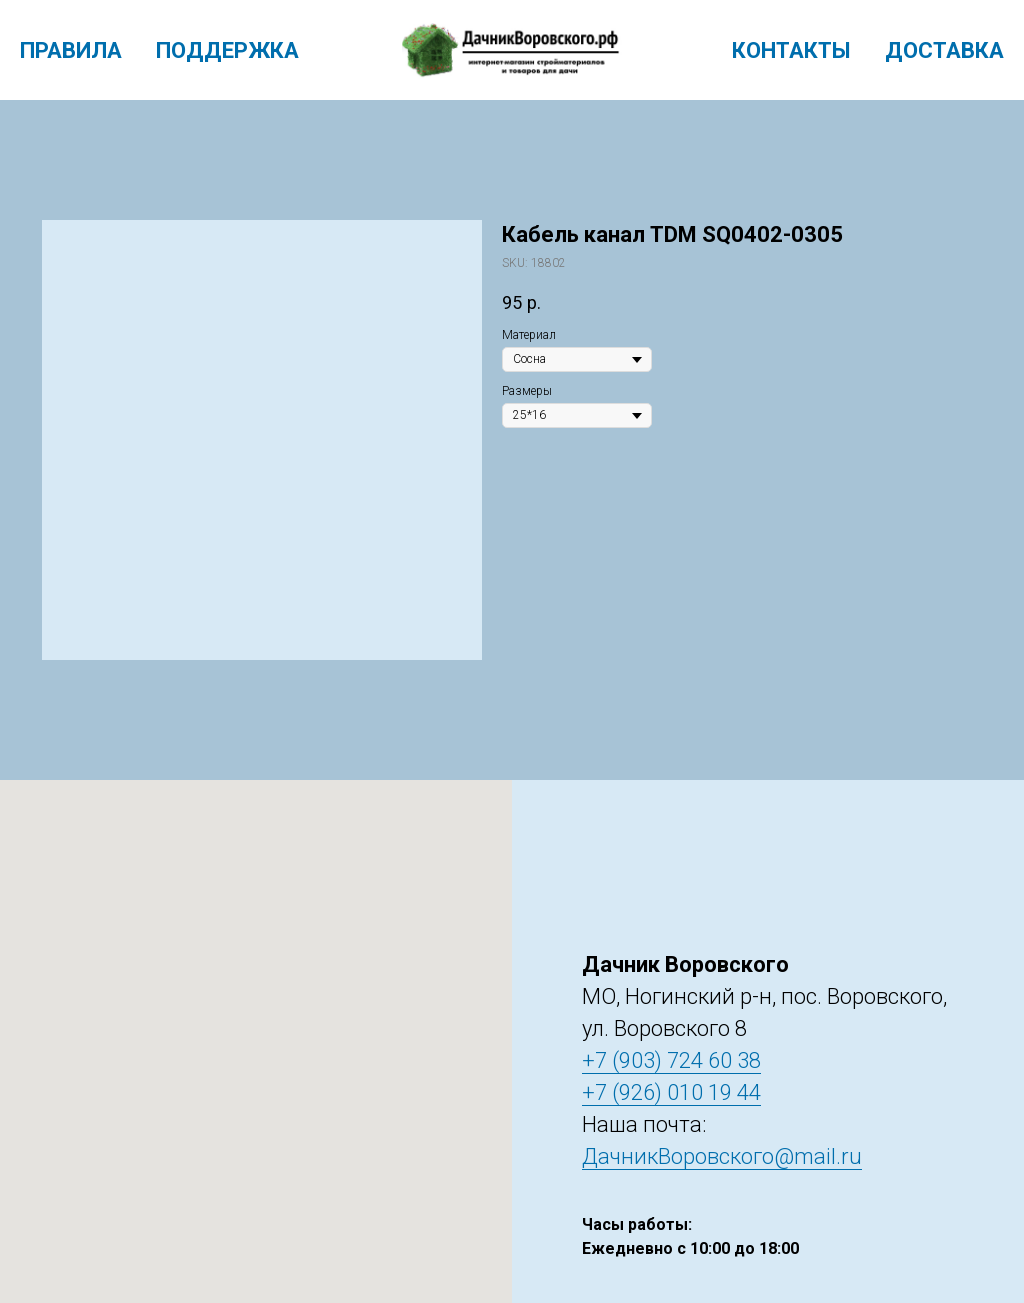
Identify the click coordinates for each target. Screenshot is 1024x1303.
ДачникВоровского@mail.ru (722, 1156)
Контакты (791, 50)
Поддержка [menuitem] (227, 50)
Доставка (944, 50)
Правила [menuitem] (71, 50)
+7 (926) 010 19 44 (671, 1092)
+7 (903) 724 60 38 (671, 1060)
